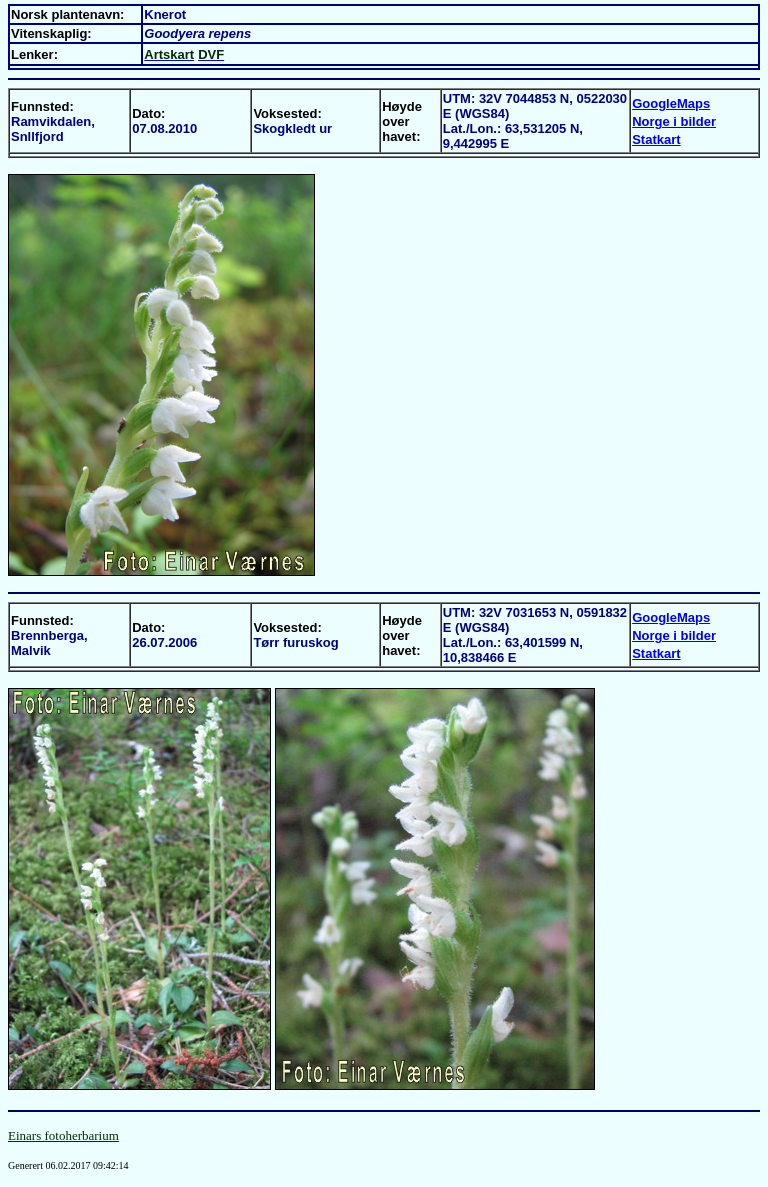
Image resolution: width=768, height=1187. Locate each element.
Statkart (656, 139)
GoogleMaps (671, 103)
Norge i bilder (674, 121)
